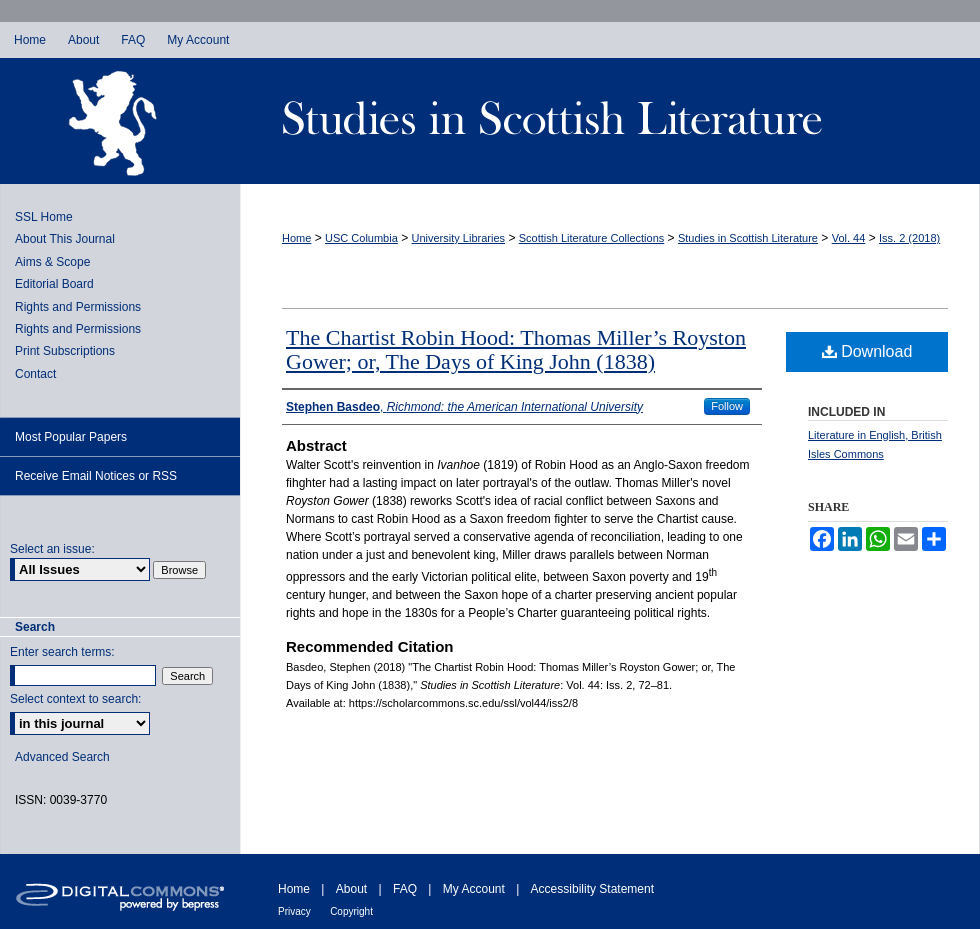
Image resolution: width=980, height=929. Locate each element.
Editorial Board (54, 284)
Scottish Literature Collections (592, 238)
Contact (35, 374)
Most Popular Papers (71, 437)
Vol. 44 (849, 238)
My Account (474, 889)
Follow (727, 406)
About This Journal (65, 239)
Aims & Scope (52, 262)
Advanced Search (62, 757)
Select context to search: (75, 699)
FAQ (405, 889)
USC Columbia (361, 238)
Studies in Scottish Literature (610, 121)
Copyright (351, 911)
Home (296, 238)
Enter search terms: (62, 652)
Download (867, 351)
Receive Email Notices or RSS (96, 476)
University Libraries (459, 238)
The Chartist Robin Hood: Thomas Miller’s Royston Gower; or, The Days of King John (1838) (516, 349)
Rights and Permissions (78, 307)
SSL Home (44, 217)
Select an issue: (52, 549)
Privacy (294, 911)
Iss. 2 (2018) (909, 238)
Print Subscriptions (65, 351)
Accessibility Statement (592, 889)
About (351, 889)
